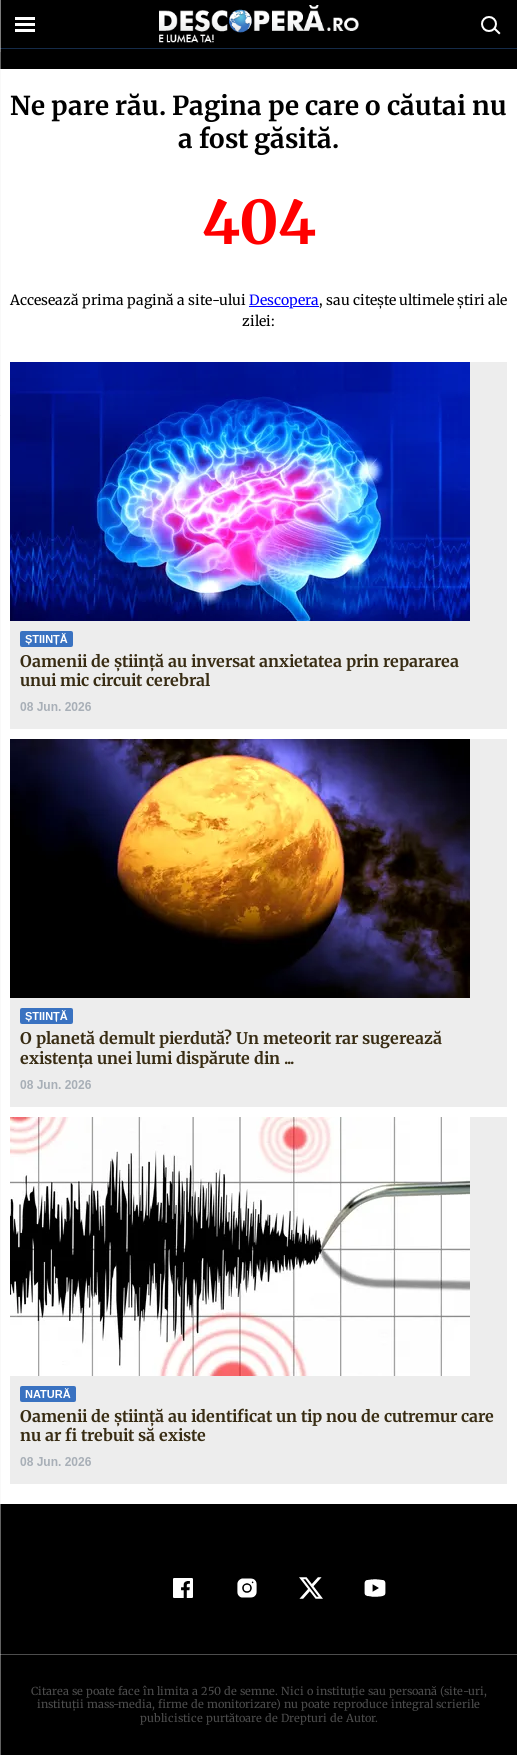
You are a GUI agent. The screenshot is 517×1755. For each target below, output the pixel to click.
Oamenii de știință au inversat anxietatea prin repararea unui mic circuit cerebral (239, 670)
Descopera (284, 300)
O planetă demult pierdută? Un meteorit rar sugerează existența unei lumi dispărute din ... (231, 1047)
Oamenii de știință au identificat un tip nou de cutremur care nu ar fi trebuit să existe (257, 1425)
